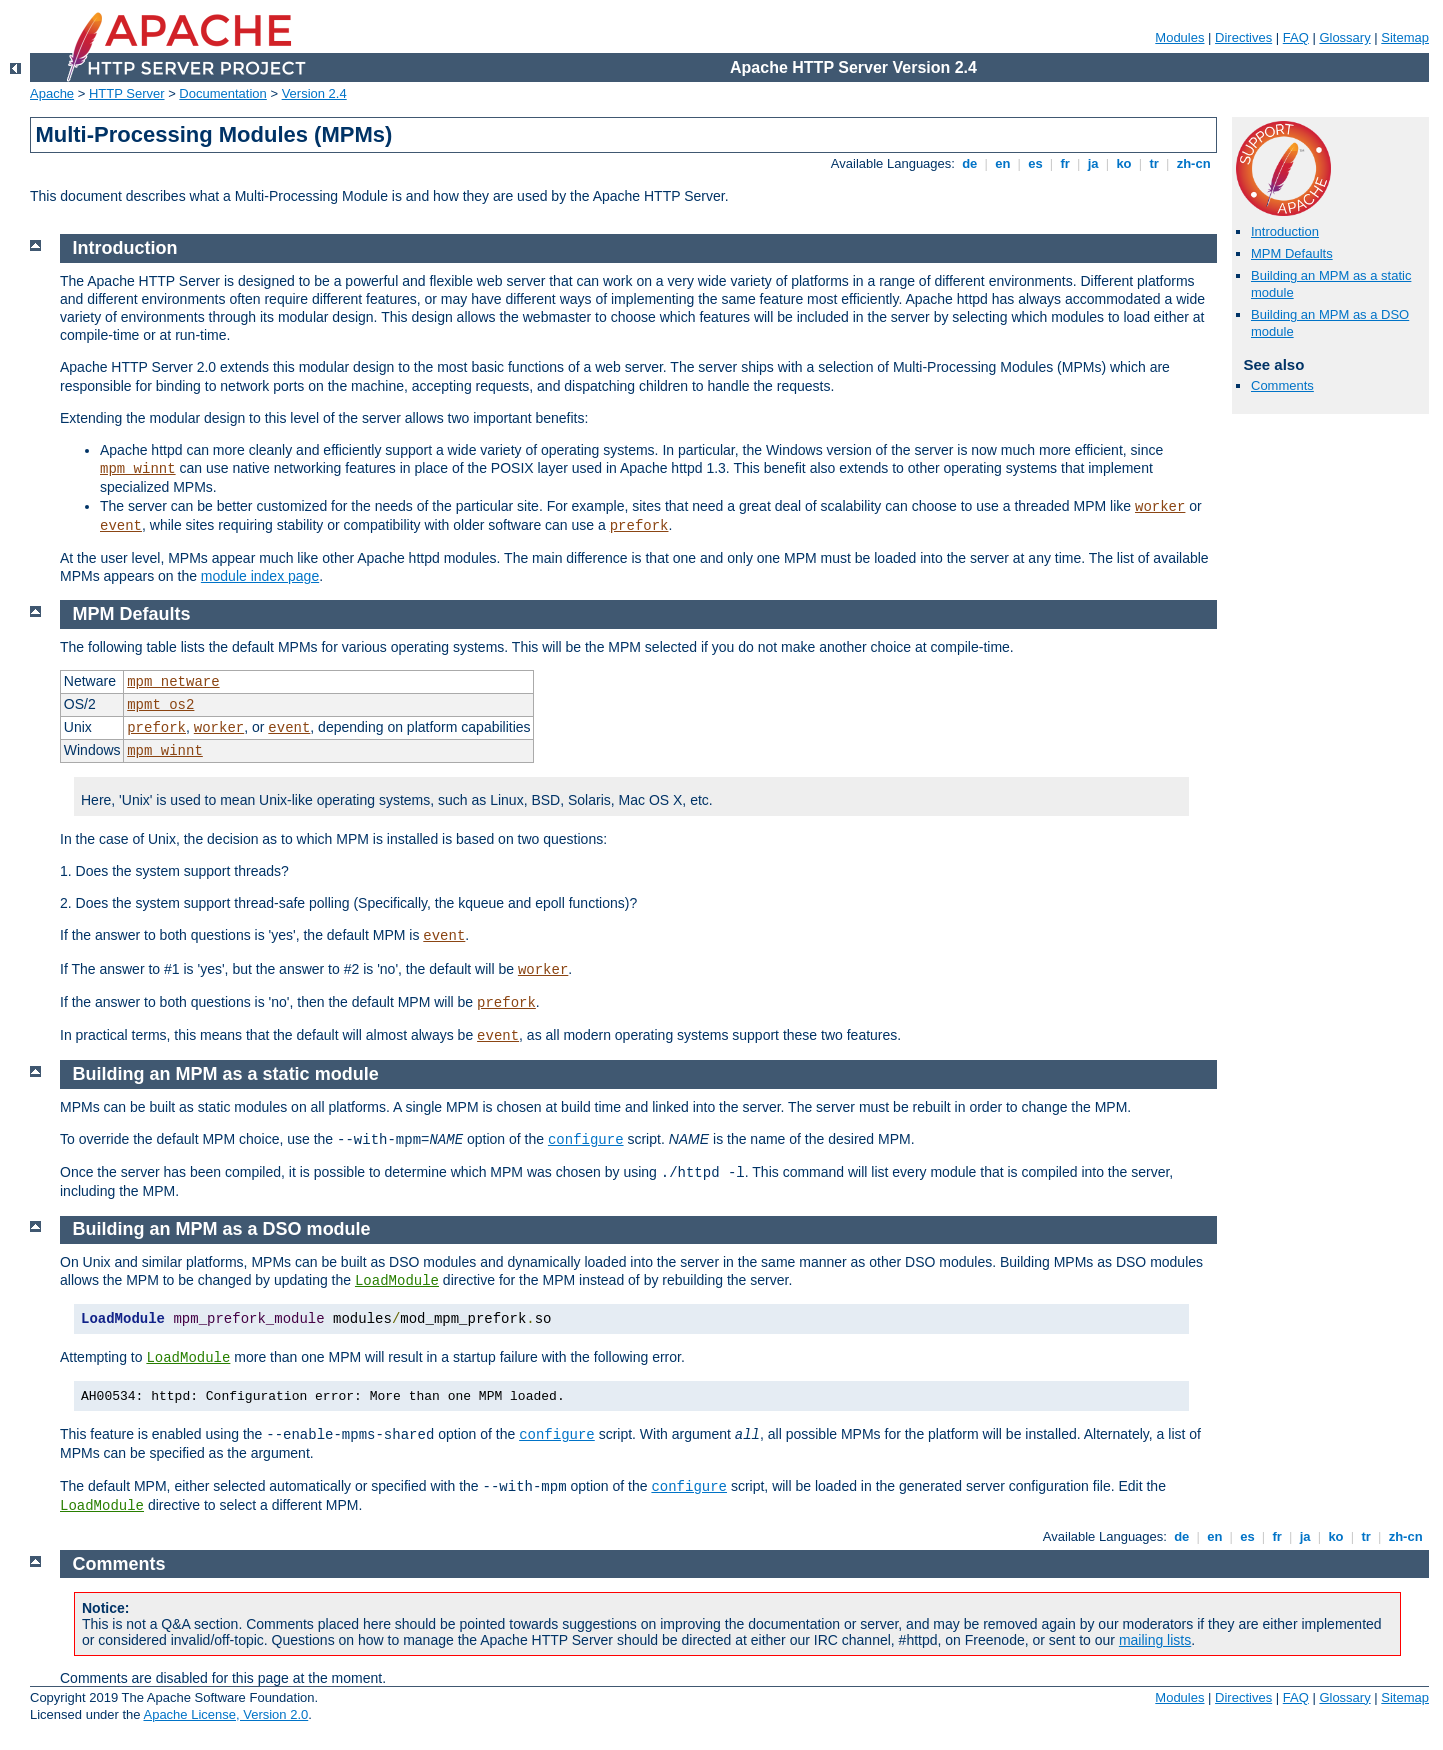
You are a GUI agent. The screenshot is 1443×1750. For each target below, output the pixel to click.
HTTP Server (127, 93)
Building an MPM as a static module (226, 1074)
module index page (260, 576)
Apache (52, 93)
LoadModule (397, 1281)
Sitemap (1405, 37)
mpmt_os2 (160, 705)
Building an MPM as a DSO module (222, 1229)
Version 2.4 (314, 93)
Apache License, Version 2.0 (225, 1714)
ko (1124, 163)
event (121, 526)
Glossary (1344, 37)
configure (586, 1140)
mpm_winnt (138, 469)
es (1036, 163)
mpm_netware (173, 682)
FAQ (1296, 37)
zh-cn (1193, 163)
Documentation (222, 93)
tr (1154, 163)
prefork (639, 526)
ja (1093, 163)
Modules (1179, 37)
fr (1065, 163)
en (1003, 163)
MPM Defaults (1292, 253)
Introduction (1285, 231)
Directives (1243, 37)
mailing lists (1155, 1640)
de (970, 163)
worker (1160, 507)
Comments (1282, 385)
